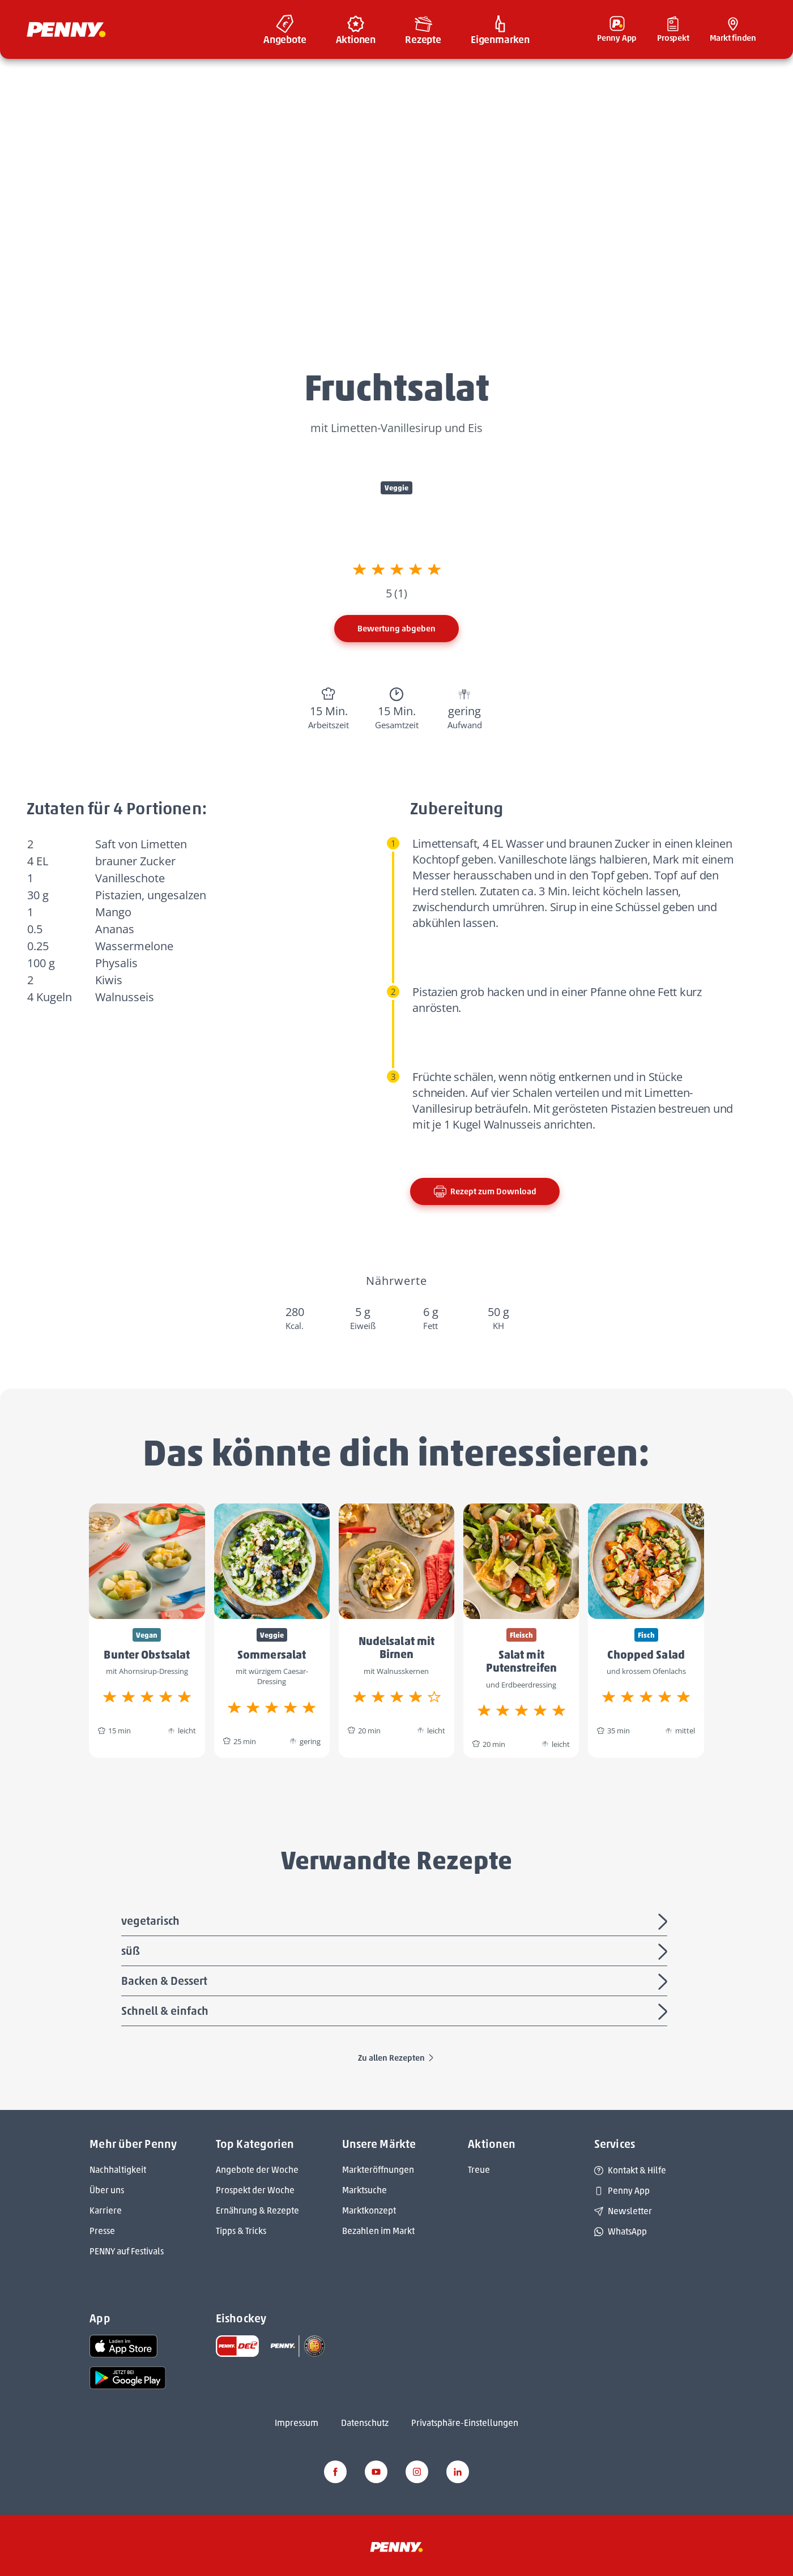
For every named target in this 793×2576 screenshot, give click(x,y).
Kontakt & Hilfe (630, 2170)
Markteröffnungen (378, 2169)
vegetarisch (396, 1922)
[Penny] (396, 2546)
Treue (479, 2169)
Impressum (296, 2422)
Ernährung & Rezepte (257, 2210)
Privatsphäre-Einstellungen (464, 2422)
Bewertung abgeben (396, 628)
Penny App (622, 2190)
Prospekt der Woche (255, 2190)
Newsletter (623, 2211)
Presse (102, 2230)
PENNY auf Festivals (126, 2251)
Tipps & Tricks (241, 2230)
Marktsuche (364, 2190)
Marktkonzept (369, 2210)
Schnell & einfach (396, 2012)
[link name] (123, 2345)
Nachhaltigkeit (117, 2169)
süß (396, 1952)
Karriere (105, 2210)
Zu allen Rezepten (396, 2058)
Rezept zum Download (484, 1191)
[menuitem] (285, 29)
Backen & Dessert (396, 1982)
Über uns (106, 2190)
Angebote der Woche (257, 2169)
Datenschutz (365, 2422)
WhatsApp (620, 2231)
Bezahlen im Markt (378, 2230)
